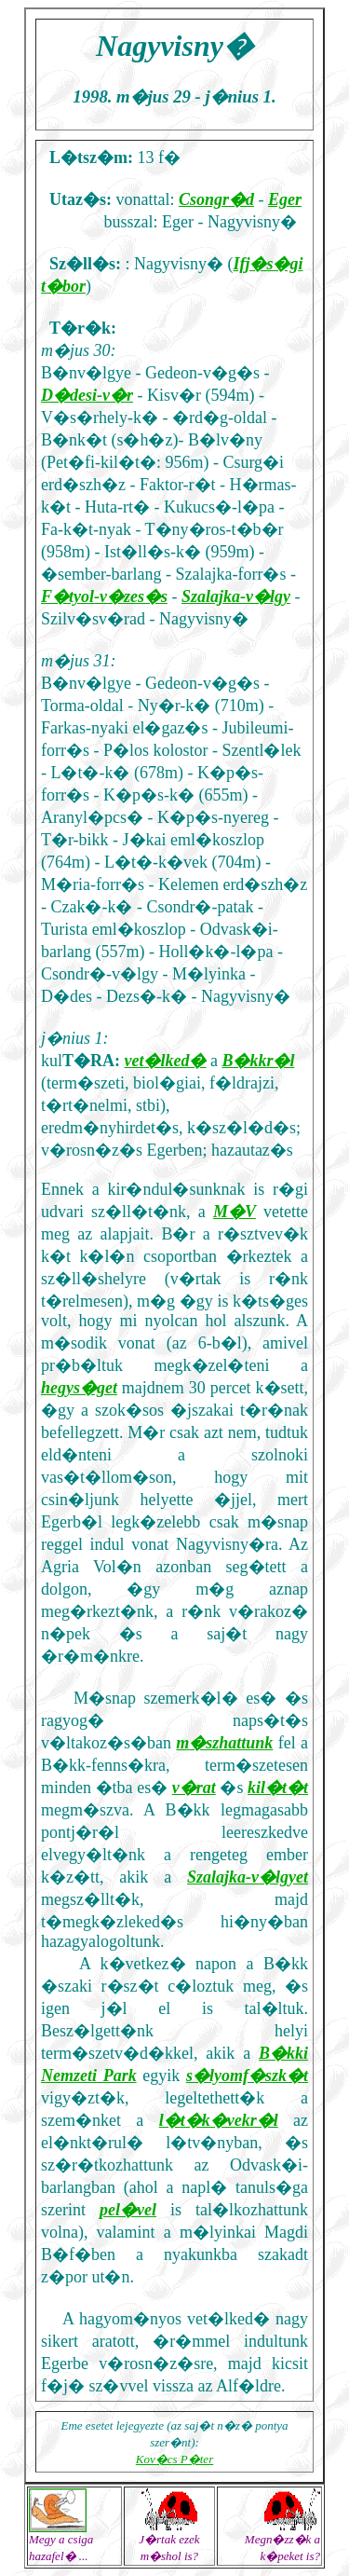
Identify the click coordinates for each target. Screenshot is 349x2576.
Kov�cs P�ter (174, 2459)
